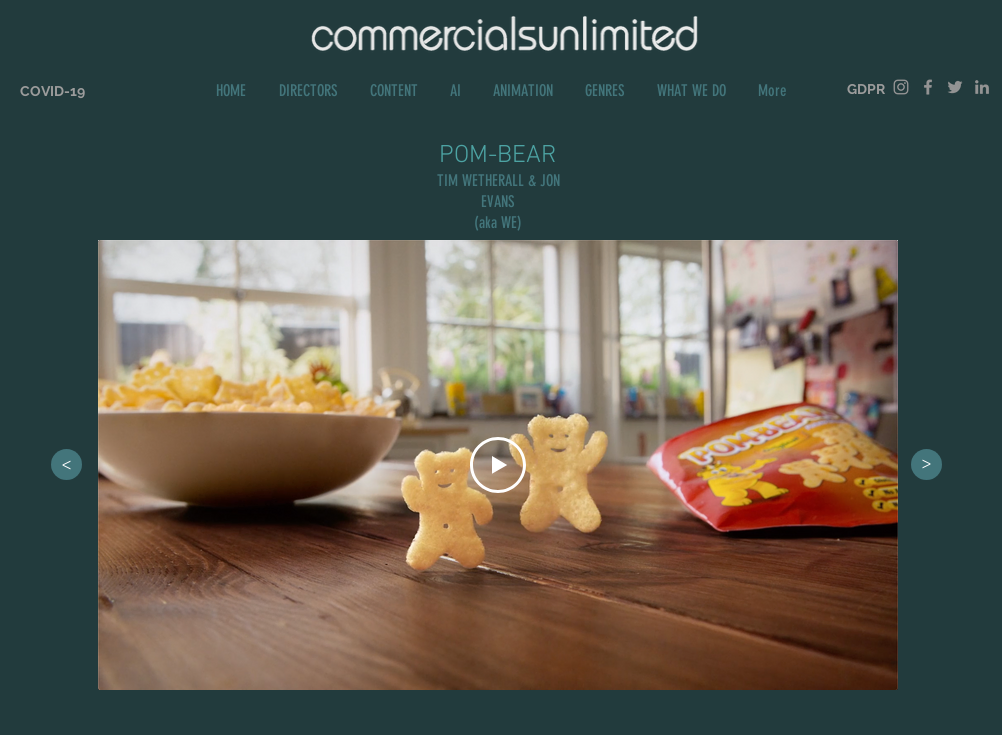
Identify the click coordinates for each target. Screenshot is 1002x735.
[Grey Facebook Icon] (928, 87)
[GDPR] (866, 89)
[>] (66, 464)
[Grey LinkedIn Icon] (982, 87)
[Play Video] (498, 465)
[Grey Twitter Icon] (955, 87)
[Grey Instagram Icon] (901, 87)
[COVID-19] (52, 92)
